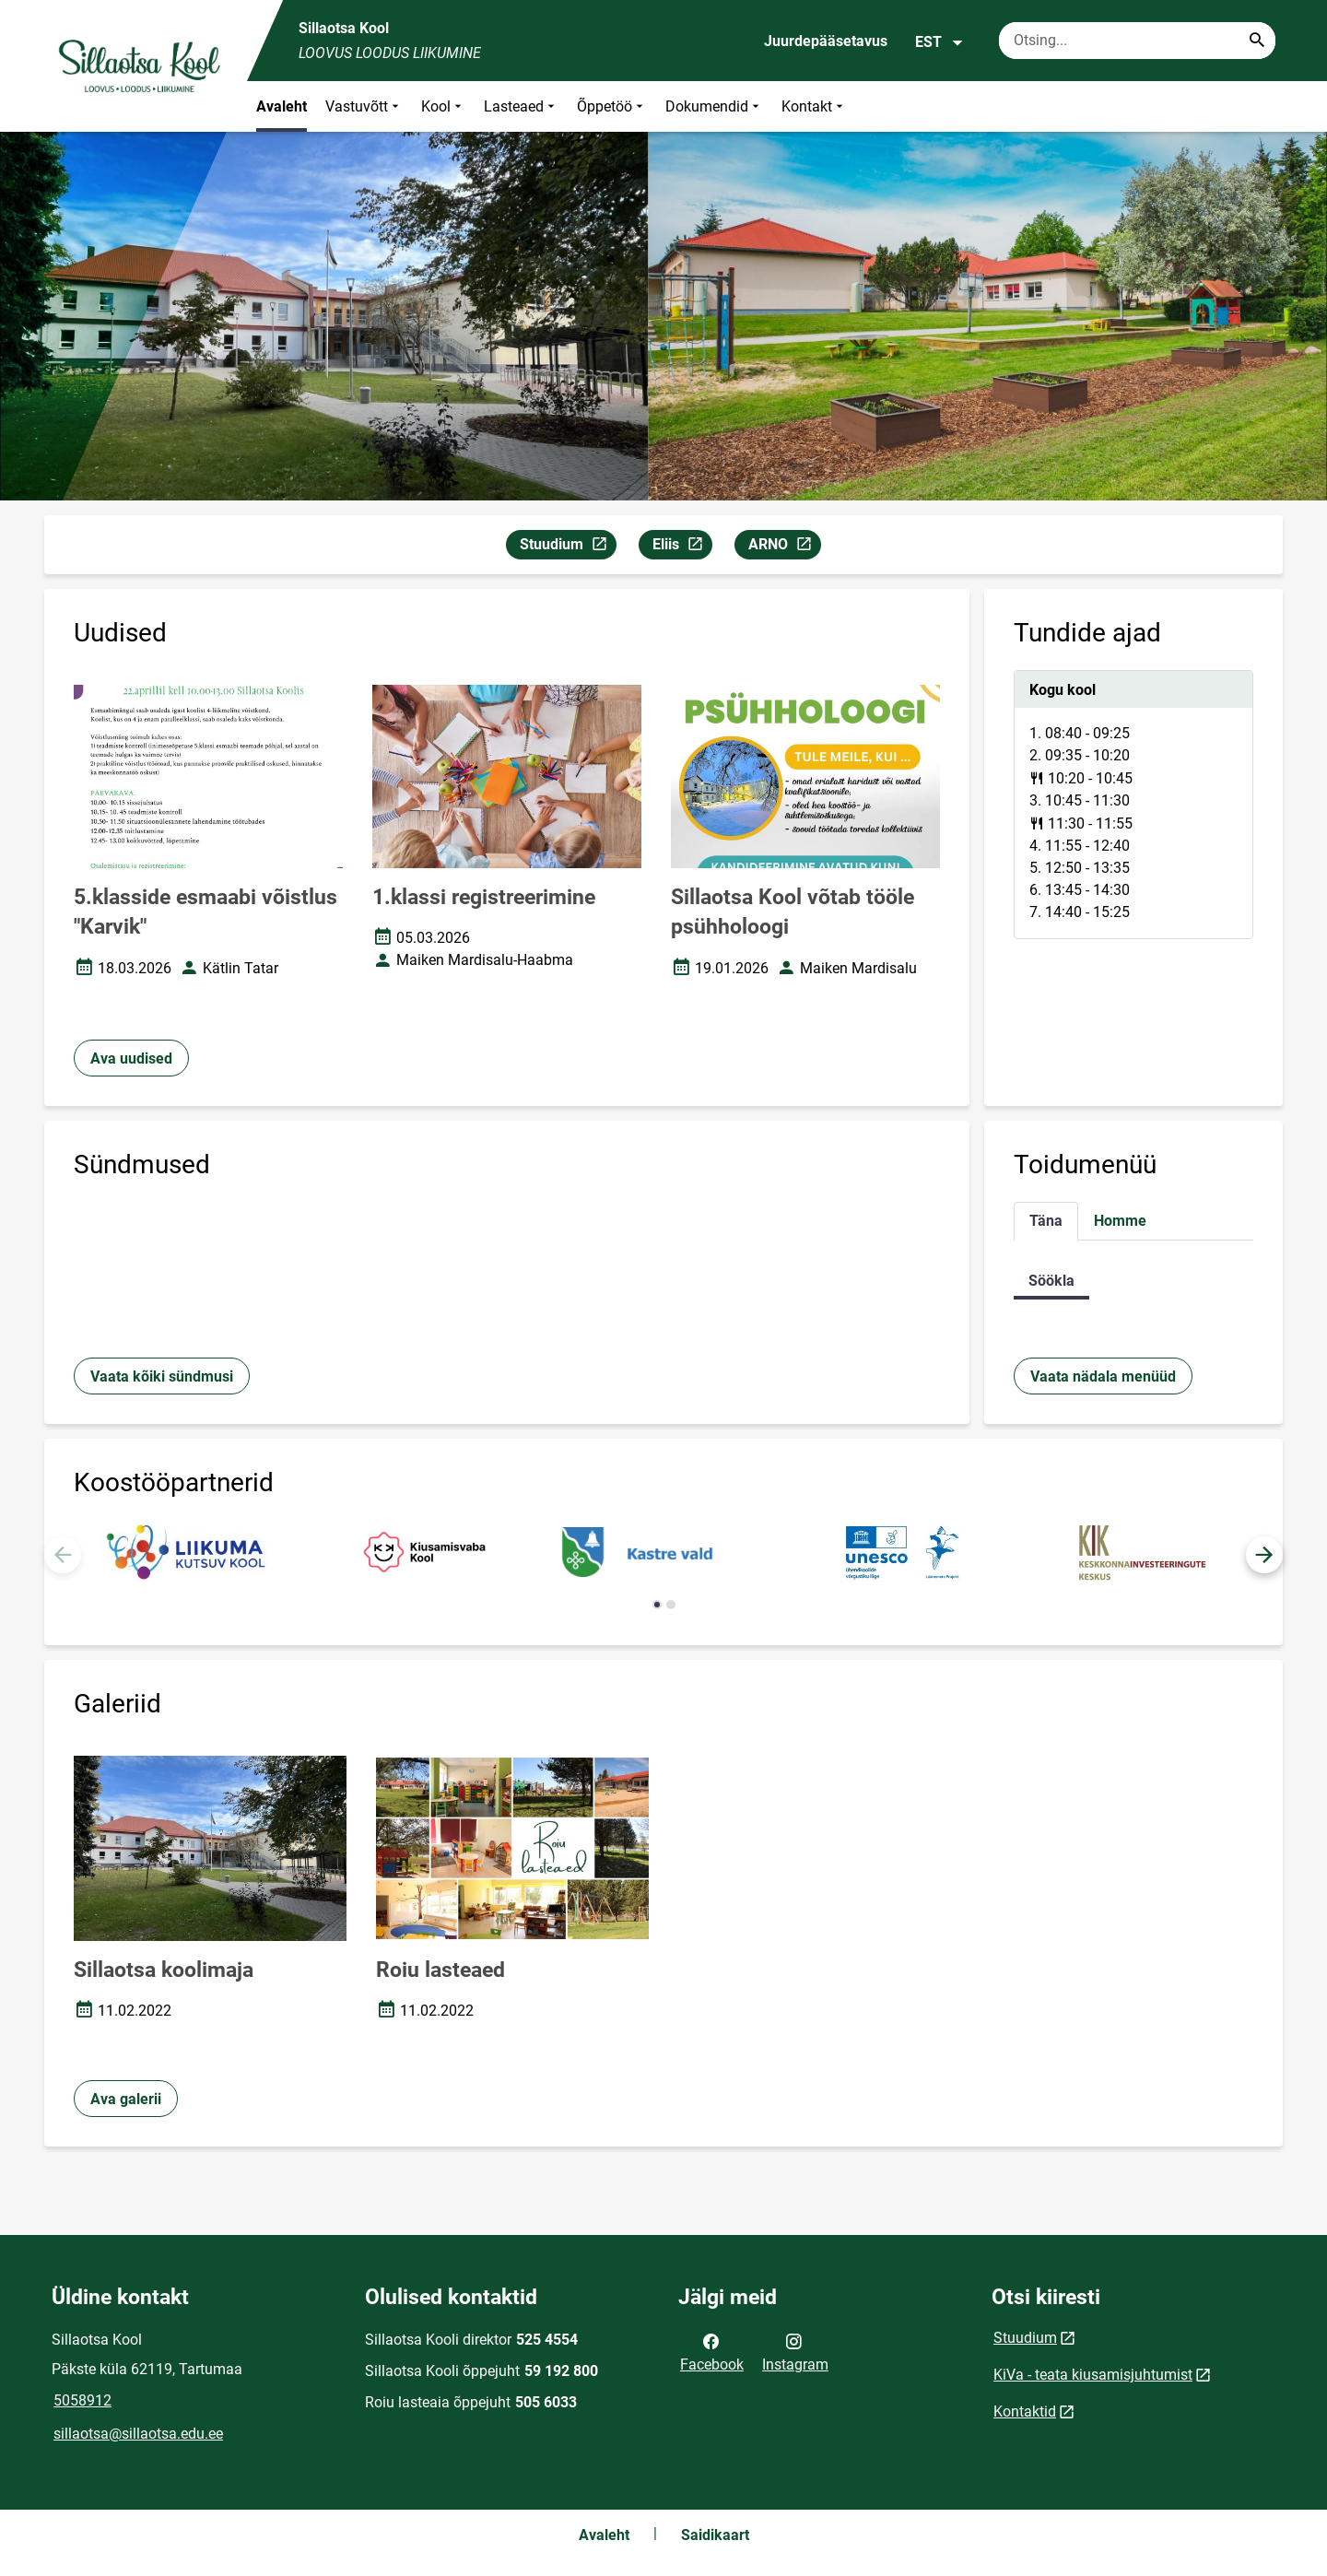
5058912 (82, 2400)
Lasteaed (521, 106)
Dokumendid (714, 106)
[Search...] (1257, 40)
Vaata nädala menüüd (1103, 1376)
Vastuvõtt (364, 106)
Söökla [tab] (1051, 1280)
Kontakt (814, 106)
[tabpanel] (1133, 804)
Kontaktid (1024, 2411)
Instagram (795, 2351)
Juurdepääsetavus (825, 41)
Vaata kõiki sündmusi (161, 1376)
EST (939, 42)
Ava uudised (131, 1058)
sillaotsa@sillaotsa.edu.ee (138, 2433)
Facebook (712, 2351)
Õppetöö (612, 106)
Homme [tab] (1120, 1220)
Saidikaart (715, 2535)
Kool (443, 106)
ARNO (784, 547)
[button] (1264, 1554)
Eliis (682, 547)
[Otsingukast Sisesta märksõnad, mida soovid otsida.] (1137, 40)
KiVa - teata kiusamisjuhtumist (1092, 2374)
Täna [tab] (1046, 1220)
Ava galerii (125, 2099)
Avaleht (281, 106)
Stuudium (568, 547)
